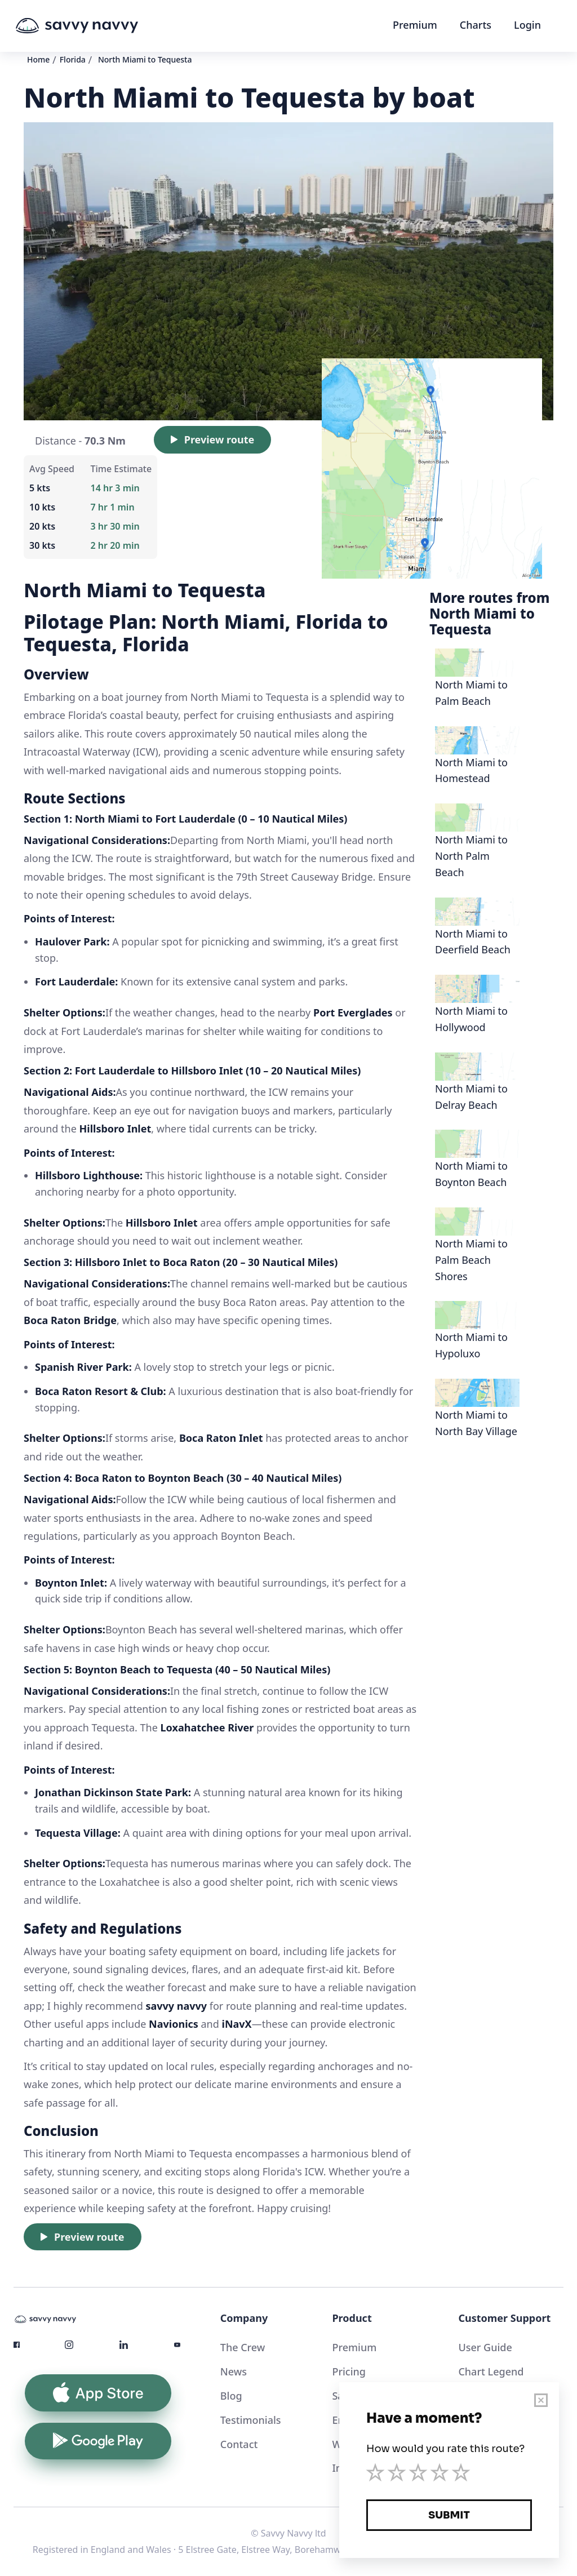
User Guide (485, 2347)
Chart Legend (490, 2371)
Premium (415, 25)
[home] (98, 26)
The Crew (242, 2347)
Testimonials (250, 2420)
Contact (239, 2444)
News (233, 2371)
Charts (475, 25)
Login (527, 25)
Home (38, 59)
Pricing (349, 2371)
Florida (73, 59)
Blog (231, 2395)
